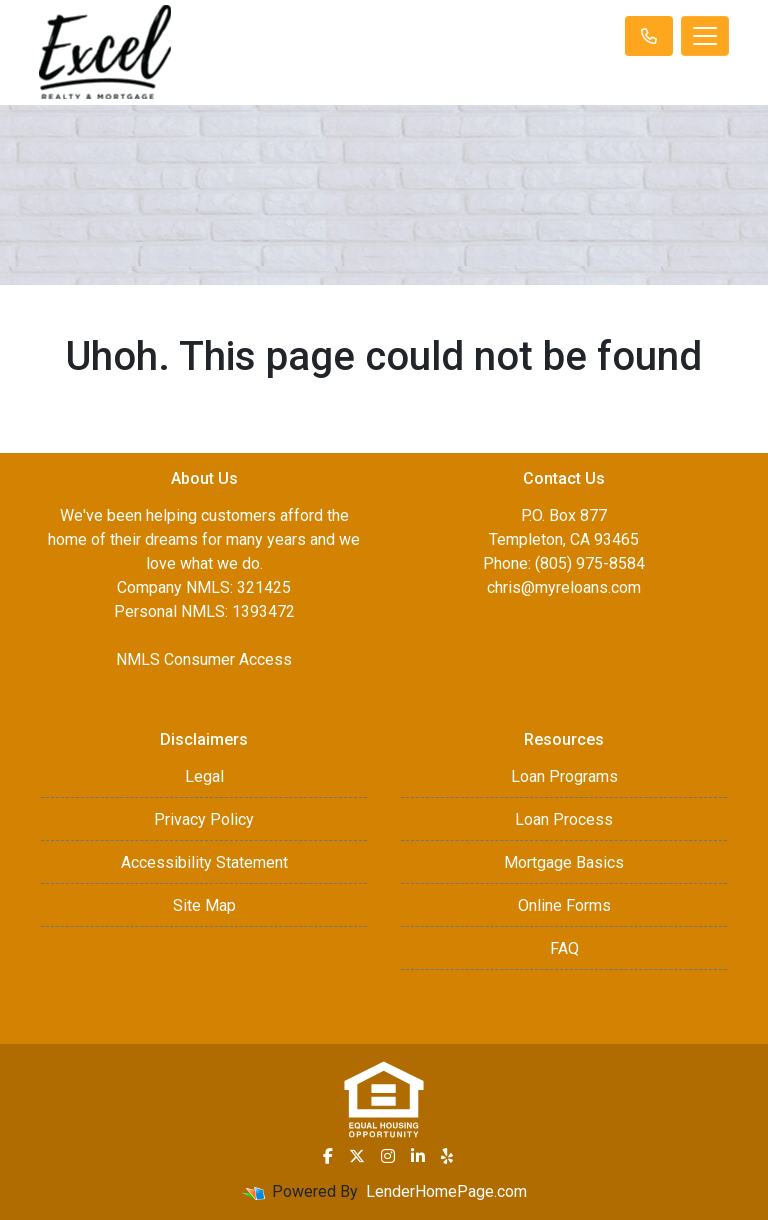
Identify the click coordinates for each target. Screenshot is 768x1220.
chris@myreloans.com (564, 587)
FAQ (564, 948)
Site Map (204, 905)
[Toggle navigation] (705, 36)
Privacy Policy (204, 819)
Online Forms (564, 905)
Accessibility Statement (204, 862)
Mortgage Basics (564, 862)
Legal (204, 776)
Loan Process (564, 819)
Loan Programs (564, 776)
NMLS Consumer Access (204, 659)
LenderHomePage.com (446, 1191)
